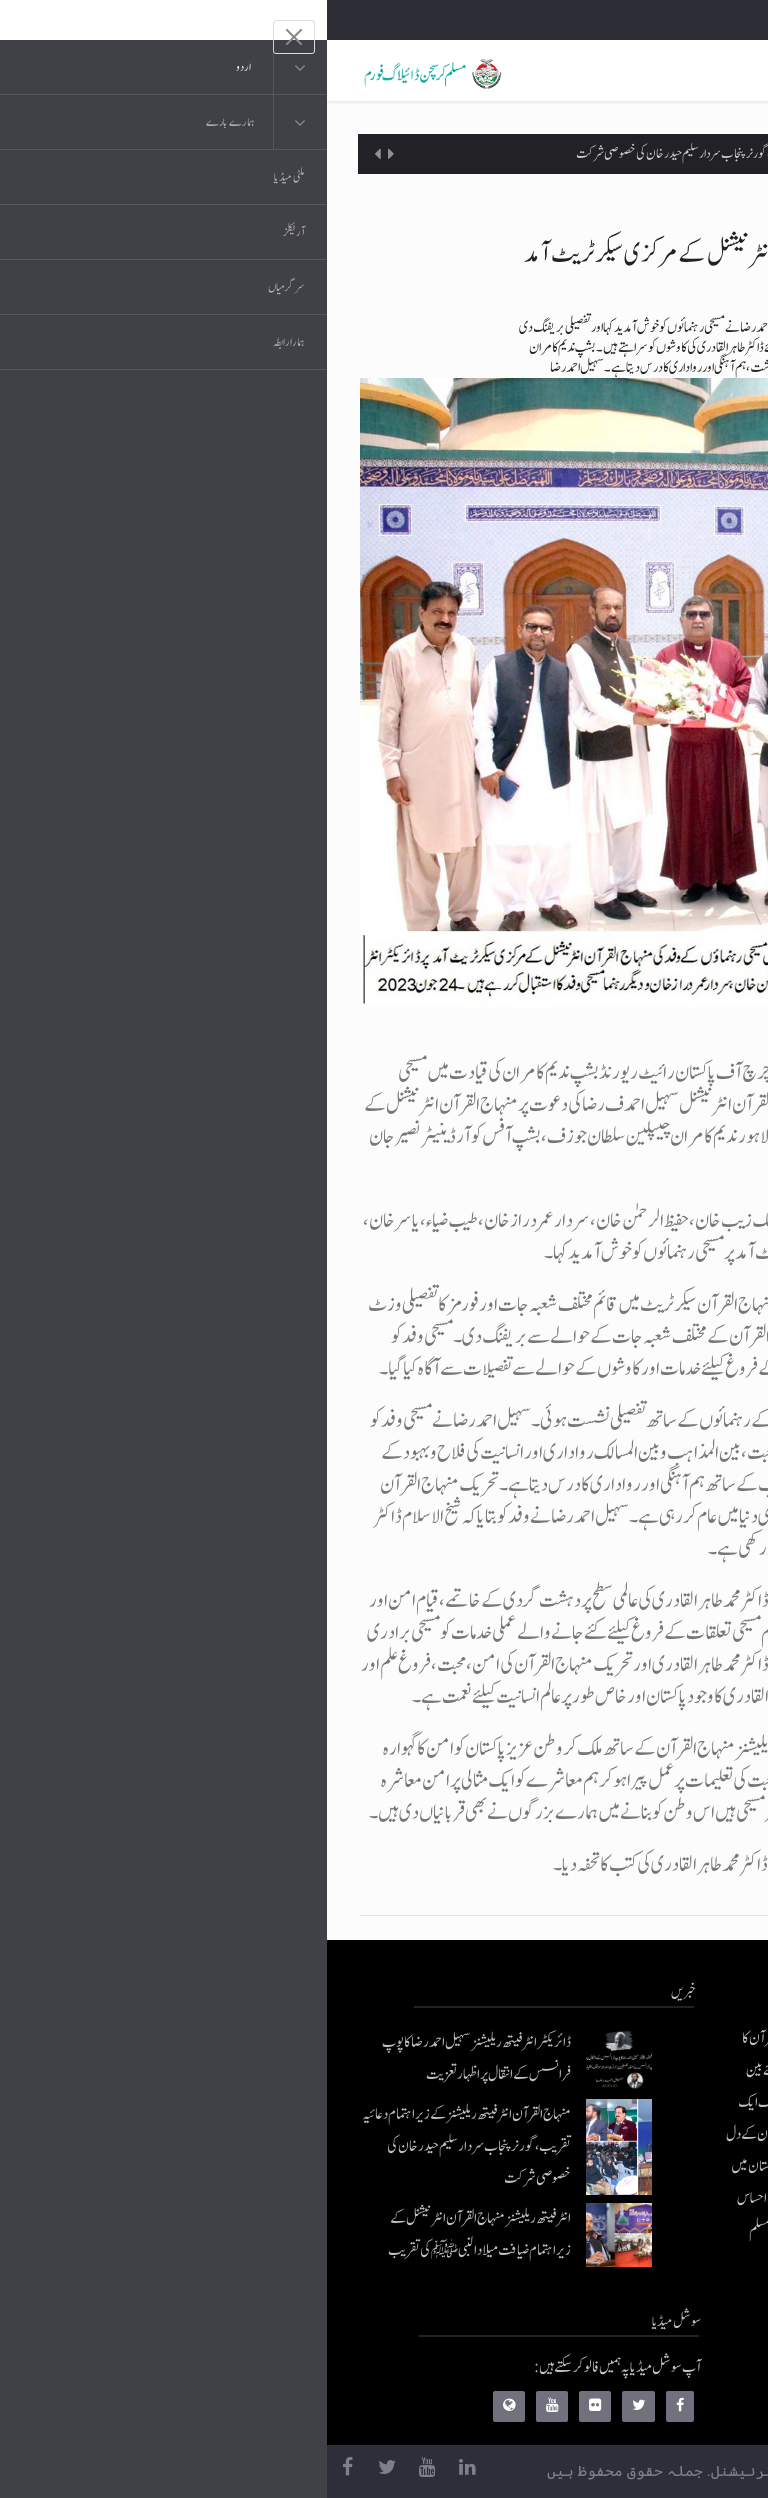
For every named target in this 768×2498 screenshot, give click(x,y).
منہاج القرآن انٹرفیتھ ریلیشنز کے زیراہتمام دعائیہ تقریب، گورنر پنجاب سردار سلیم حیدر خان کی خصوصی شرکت (454, 154)
